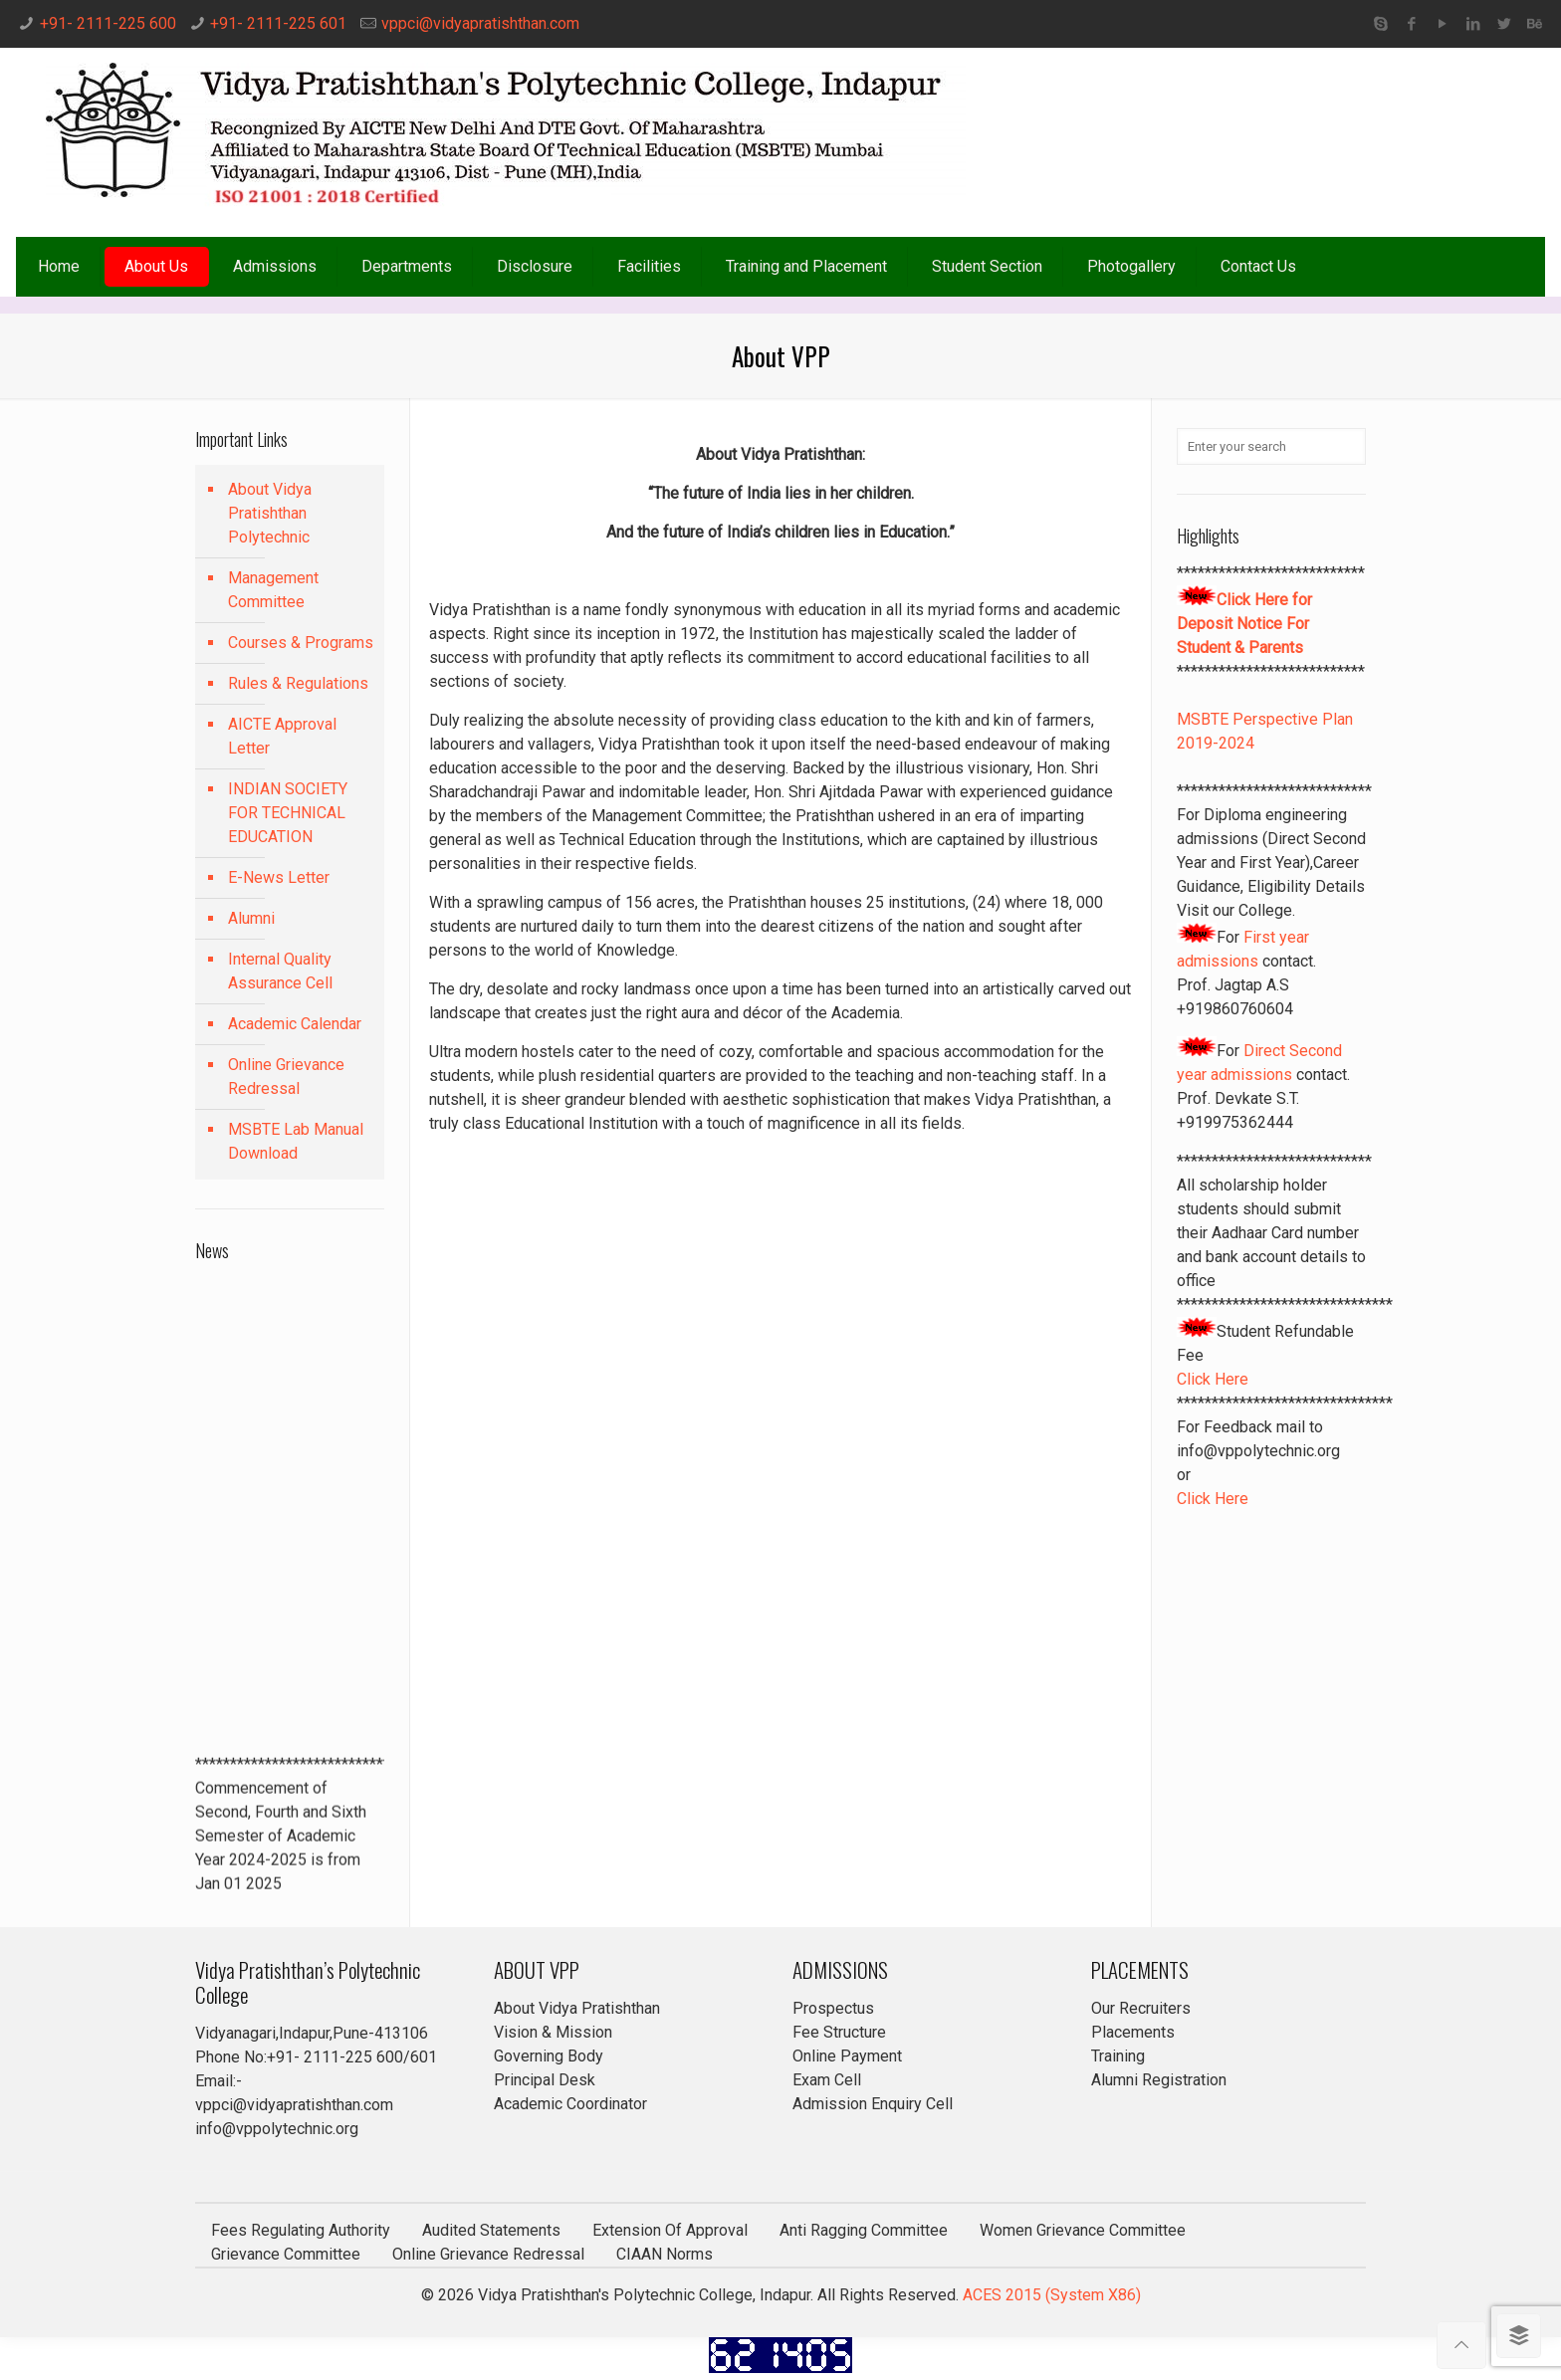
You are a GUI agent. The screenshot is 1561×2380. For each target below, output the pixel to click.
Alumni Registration (1158, 2079)
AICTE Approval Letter (282, 736)
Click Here (1212, 1379)
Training (1118, 2056)
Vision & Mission (553, 2032)
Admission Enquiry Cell (872, 2103)
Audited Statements (491, 2230)
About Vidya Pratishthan (577, 2008)
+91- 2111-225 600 (108, 23)
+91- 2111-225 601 (278, 23)
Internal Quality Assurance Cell (280, 971)
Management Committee (273, 589)
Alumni (251, 918)
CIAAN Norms (664, 2254)
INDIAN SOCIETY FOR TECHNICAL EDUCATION (287, 812)
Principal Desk (544, 2079)
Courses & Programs (300, 642)
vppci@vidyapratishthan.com (480, 23)
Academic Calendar (294, 1023)
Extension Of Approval (670, 2230)
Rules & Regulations (298, 683)
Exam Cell (826, 2079)
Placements (1133, 2032)
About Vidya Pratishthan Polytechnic (270, 513)
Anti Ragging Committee (864, 2230)
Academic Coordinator (570, 2103)
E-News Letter (279, 877)
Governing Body (548, 2056)
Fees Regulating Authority (300, 2230)
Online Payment (847, 2056)
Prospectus (833, 2008)
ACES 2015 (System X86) (1052, 2294)
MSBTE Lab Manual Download (295, 1141)
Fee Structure (839, 2032)
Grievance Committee (285, 2254)
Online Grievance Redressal (286, 1076)
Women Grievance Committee (1083, 2230)
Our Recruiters (1141, 2008)
